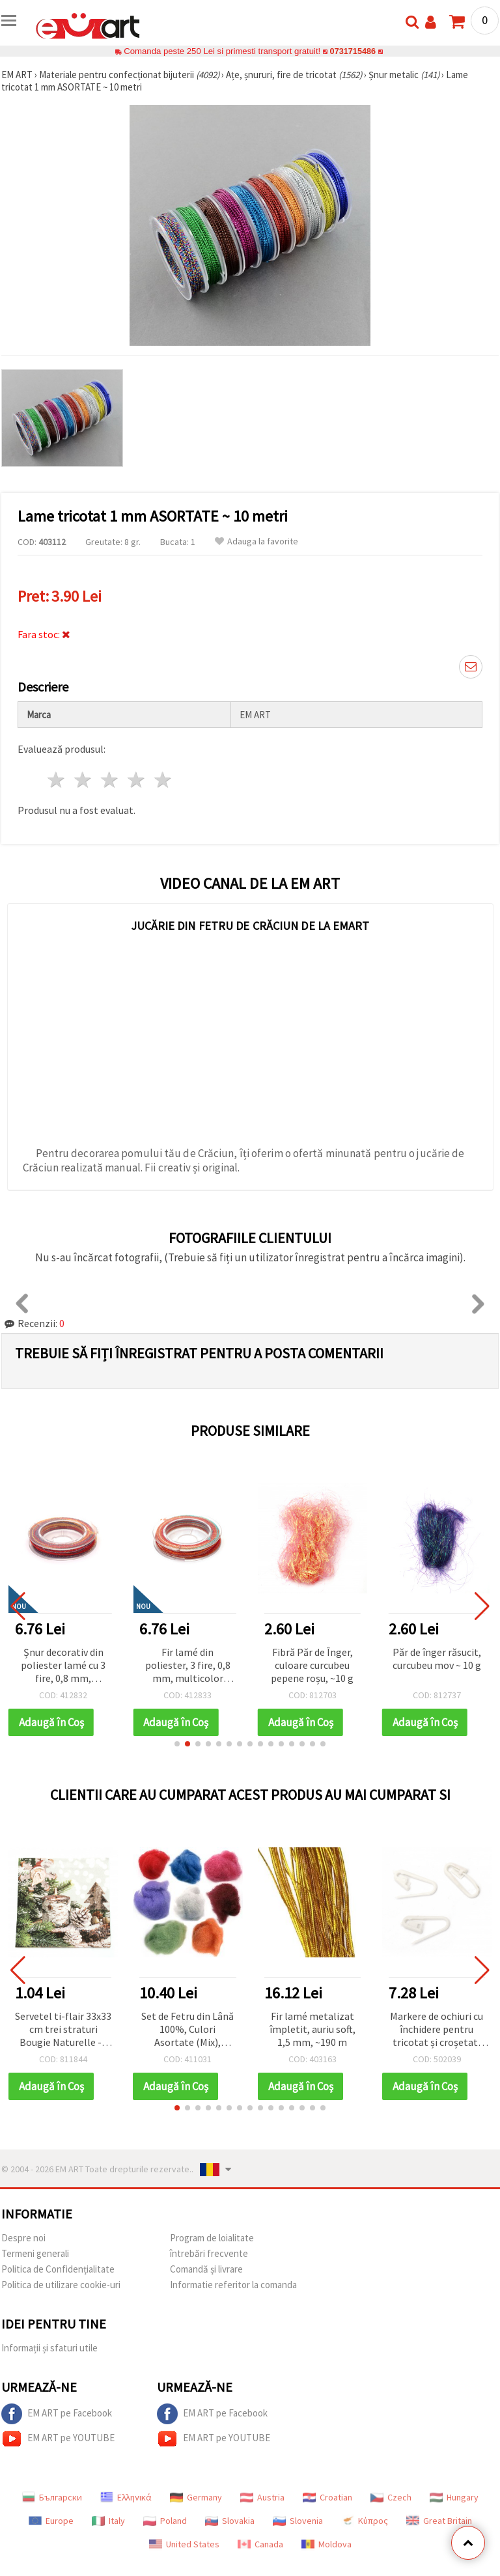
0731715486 (352, 51)
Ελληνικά (126, 2497)
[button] (177, 1743)
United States (184, 2544)
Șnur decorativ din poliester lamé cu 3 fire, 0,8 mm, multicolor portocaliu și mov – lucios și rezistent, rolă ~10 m (63, 1666)
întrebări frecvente (209, 2253)
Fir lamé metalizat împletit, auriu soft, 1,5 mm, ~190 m (312, 2029)
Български (52, 2497)
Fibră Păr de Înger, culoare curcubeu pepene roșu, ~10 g (312, 1665)
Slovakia (230, 2521)
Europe (51, 2520)
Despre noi (23, 2238)
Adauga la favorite (256, 541)
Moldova (326, 2544)
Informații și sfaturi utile (49, 2348)
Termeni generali (35, 2253)
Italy (108, 2521)
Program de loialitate (212, 2238)
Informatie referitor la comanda (233, 2284)
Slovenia (298, 2521)
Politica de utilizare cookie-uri (60, 2284)
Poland (165, 2521)
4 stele (136, 779)
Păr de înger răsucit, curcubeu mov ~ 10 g (437, 1658)
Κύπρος (364, 2520)
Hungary (454, 2497)
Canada (260, 2544)
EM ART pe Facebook (56, 2413)
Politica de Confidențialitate (58, 2269)
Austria (262, 2497)
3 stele (110, 779)
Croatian (327, 2497)
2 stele (83, 779)
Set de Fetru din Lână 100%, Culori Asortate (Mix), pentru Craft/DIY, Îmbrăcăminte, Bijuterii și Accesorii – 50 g (187, 2030)
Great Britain (439, 2520)
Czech (390, 2497)
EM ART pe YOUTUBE (58, 2438)
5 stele (163, 779)
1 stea (57, 779)
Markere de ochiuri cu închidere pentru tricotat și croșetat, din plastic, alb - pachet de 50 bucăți (436, 2030)
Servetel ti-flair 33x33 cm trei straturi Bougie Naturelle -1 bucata (63, 2030)
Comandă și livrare (206, 2269)
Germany (196, 2497)
